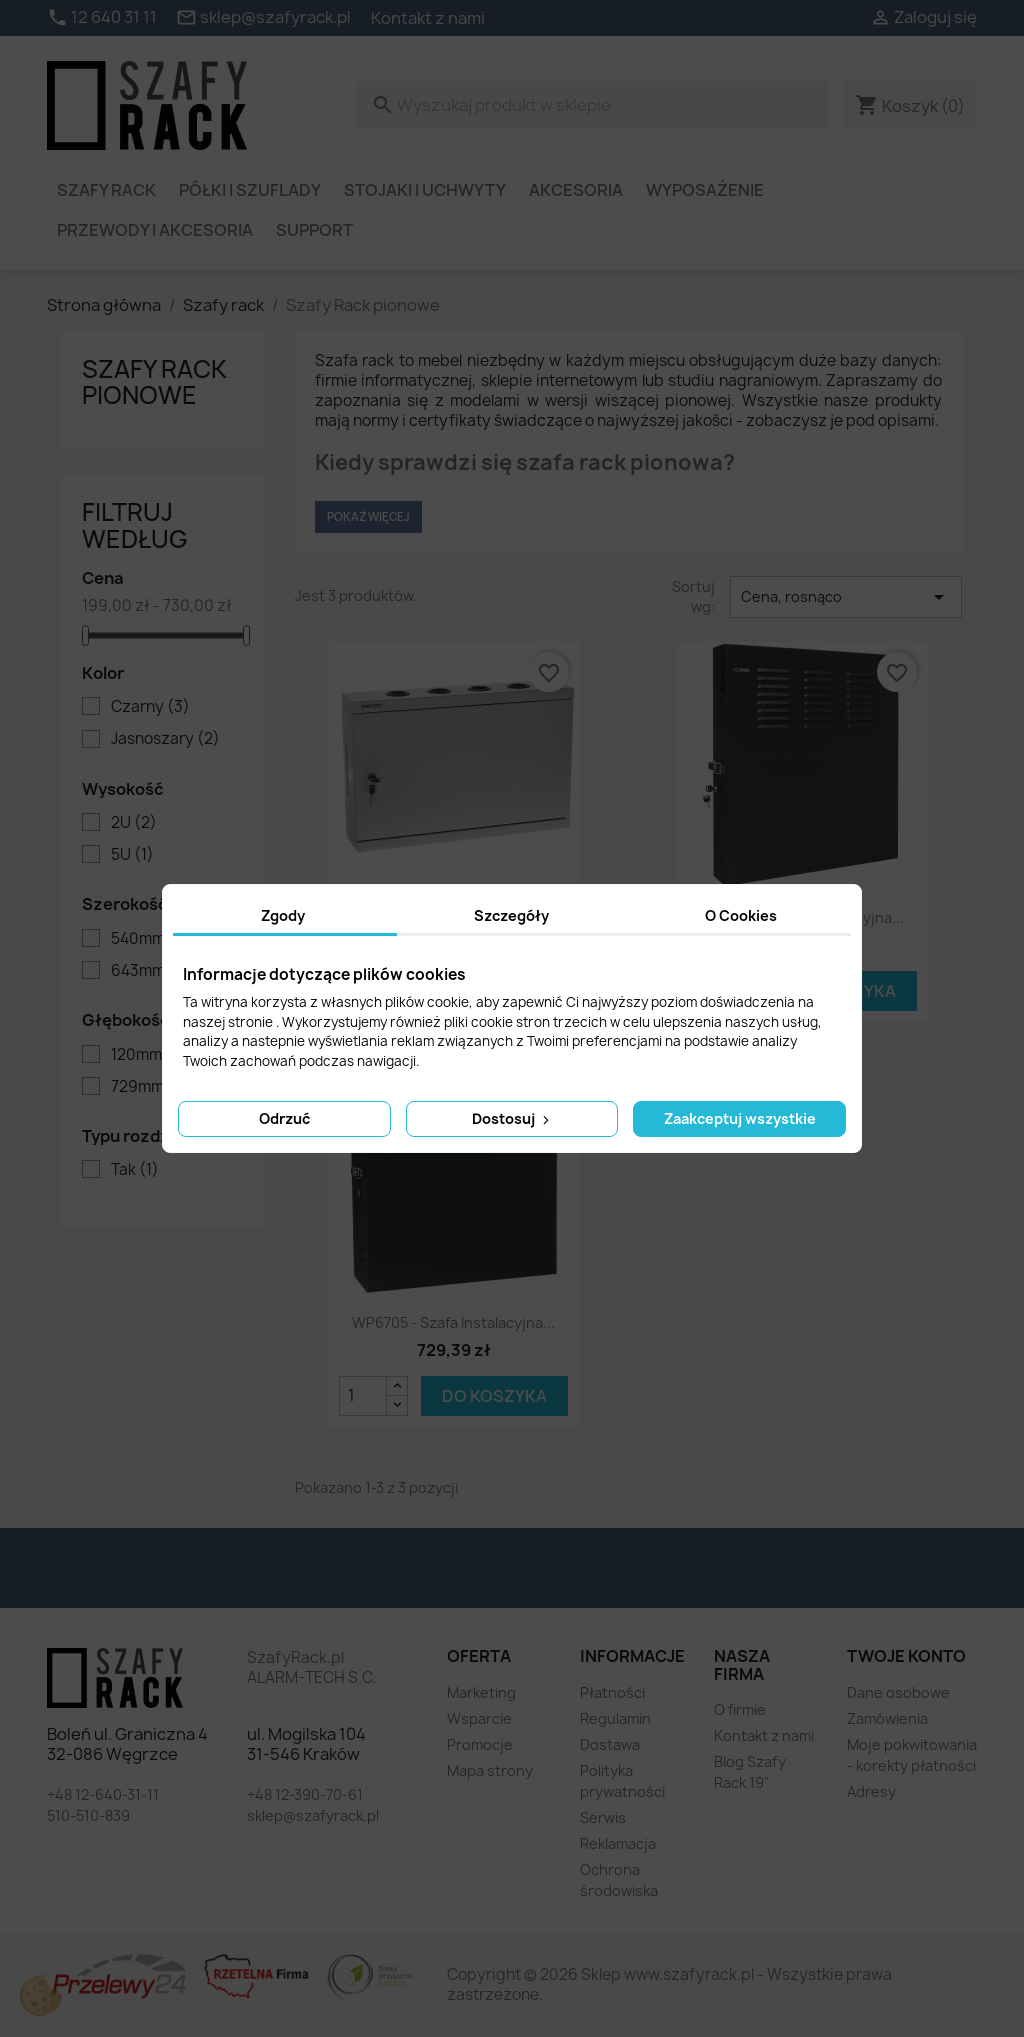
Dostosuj (512, 1118)
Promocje (480, 1744)
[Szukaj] (592, 105)
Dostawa (610, 1744)
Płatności (612, 1692)
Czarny (150, 707)
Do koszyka (494, 1396)
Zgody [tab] (283, 915)
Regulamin (615, 1718)
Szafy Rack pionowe (154, 382)
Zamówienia (887, 1718)
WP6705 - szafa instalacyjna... (453, 1322)
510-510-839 (88, 1815)
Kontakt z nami (428, 18)
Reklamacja (618, 1843)
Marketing (481, 1692)
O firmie (740, 1709)
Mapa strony (490, 1770)
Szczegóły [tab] (511, 915)
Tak (135, 1170)
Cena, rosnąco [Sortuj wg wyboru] (846, 597)
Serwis (603, 1817)
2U (134, 823)
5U (132, 855)
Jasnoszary (165, 739)
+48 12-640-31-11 (103, 1794)
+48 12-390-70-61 (305, 1794)
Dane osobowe (898, 1692)
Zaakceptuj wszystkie (740, 1118)
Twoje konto (906, 1656)
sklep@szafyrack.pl (313, 1815)
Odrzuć (284, 1118)
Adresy (871, 1791)
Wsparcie (479, 1718)
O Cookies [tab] (741, 915)
